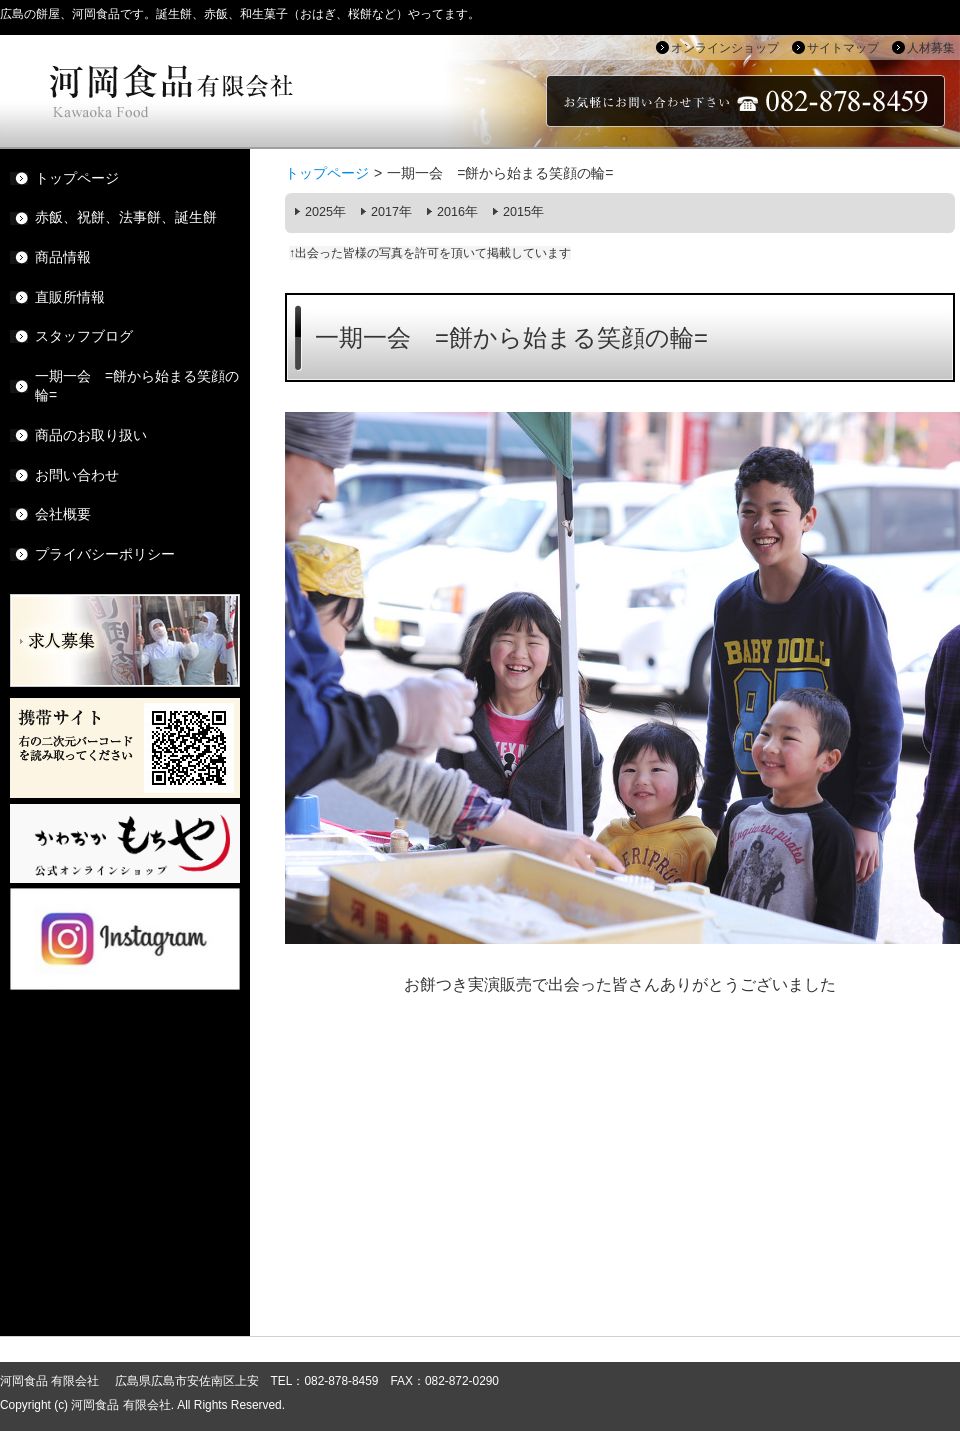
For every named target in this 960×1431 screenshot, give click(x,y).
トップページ (327, 173)
